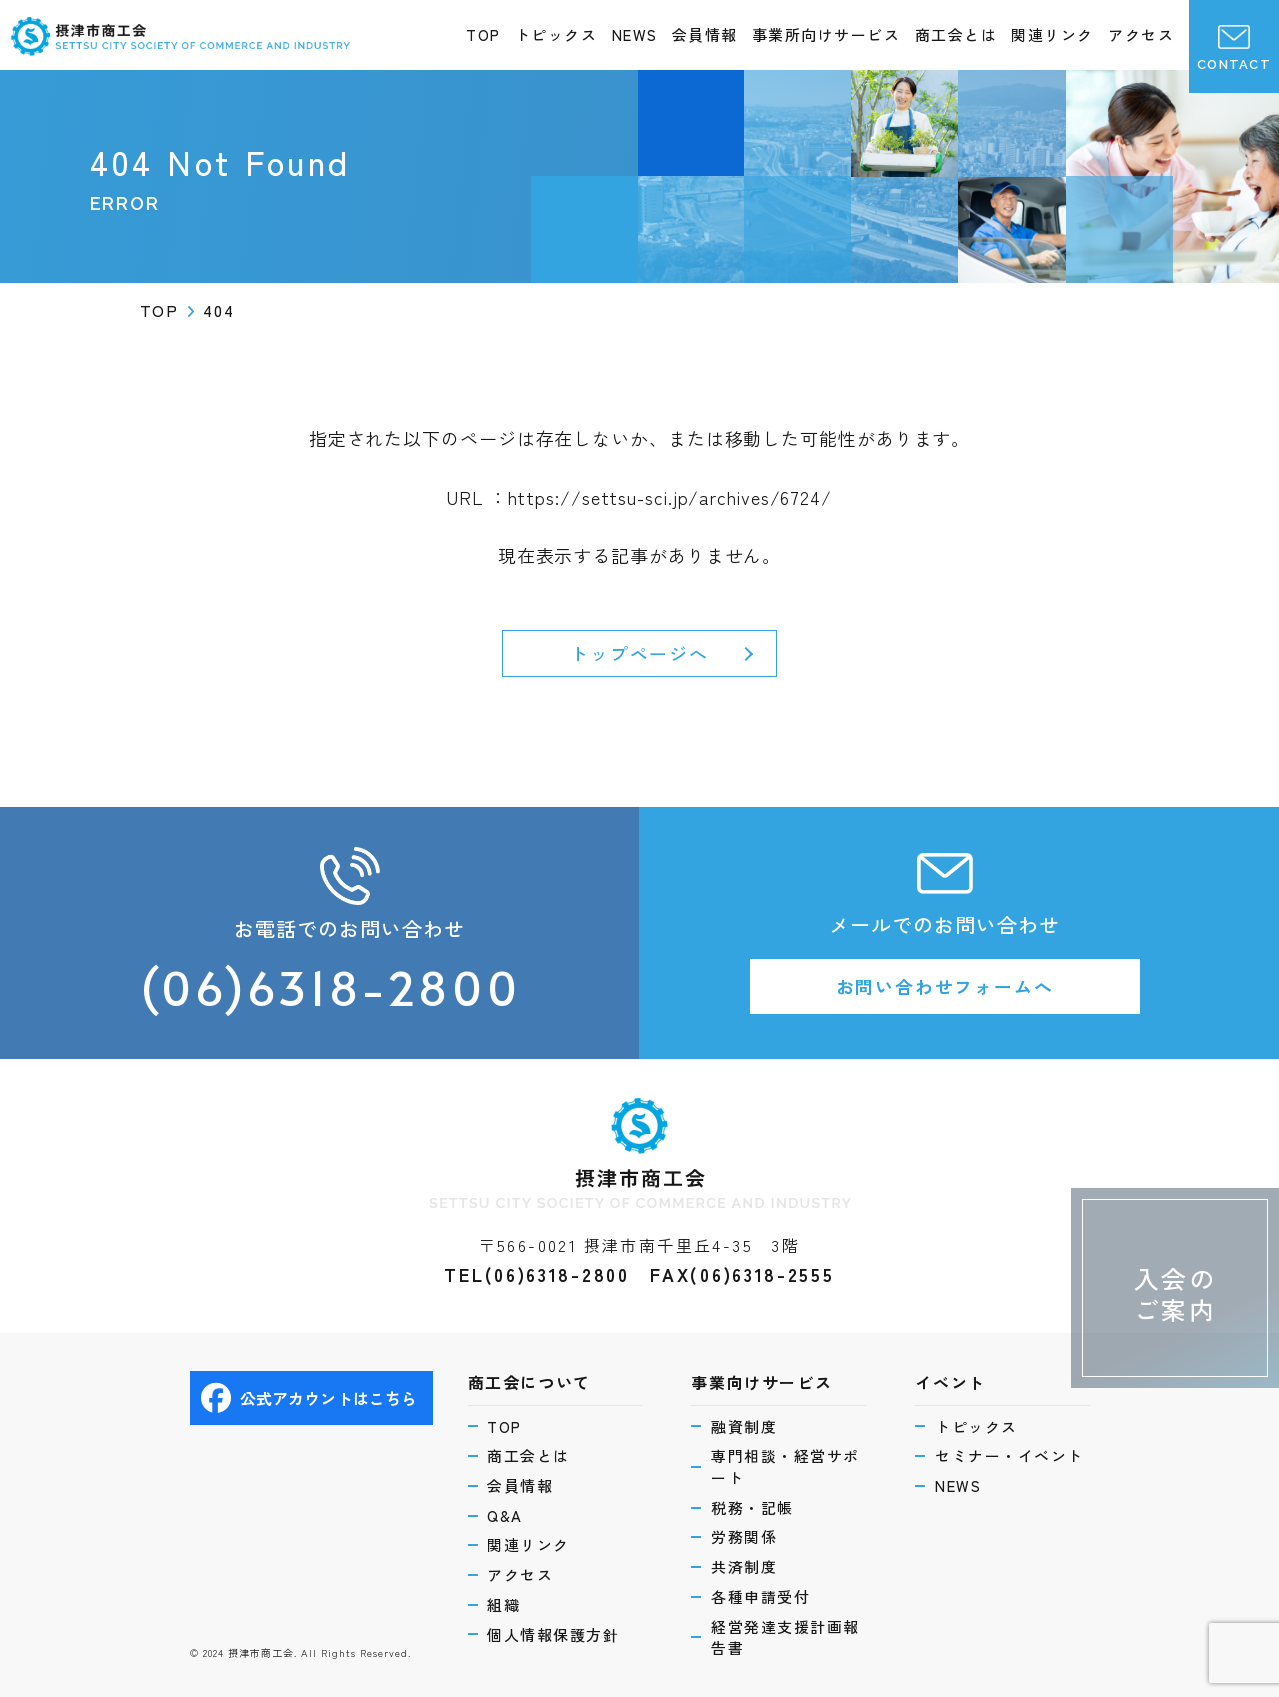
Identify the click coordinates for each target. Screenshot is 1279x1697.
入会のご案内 (1175, 1293)
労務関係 (744, 1536)
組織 (504, 1604)
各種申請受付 (760, 1596)
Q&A (506, 1515)
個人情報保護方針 (554, 1634)
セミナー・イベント (1009, 1455)
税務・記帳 (752, 1507)
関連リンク (1052, 34)
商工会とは (956, 34)
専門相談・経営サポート (785, 1466)
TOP (483, 34)
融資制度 (744, 1425)
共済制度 (744, 1566)
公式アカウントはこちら (310, 1398)
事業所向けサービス (826, 34)
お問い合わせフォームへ (945, 986)
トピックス (556, 34)
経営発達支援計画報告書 (785, 1637)
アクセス (1141, 34)
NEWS (635, 34)
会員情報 (705, 34)
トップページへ (639, 653)
